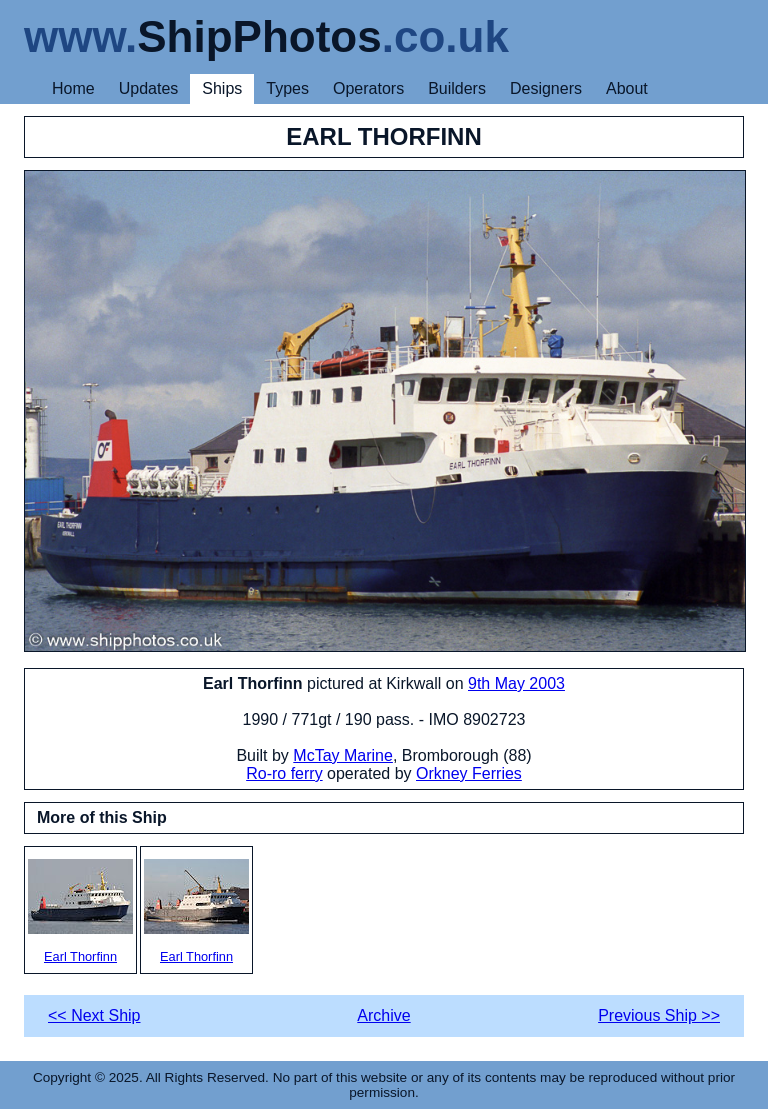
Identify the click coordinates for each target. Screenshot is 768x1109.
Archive (383, 1015)
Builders (457, 88)
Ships (222, 88)
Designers (546, 88)
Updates (149, 88)
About (627, 88)
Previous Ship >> (659, 1015)
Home (73, 88)
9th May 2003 (516, 683)
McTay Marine (343, 755)
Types (287, 88)
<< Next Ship (94, 1015)
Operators (368, 88)
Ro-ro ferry (284, 773)
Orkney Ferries (469, 773)
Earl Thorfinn (80, 911)
